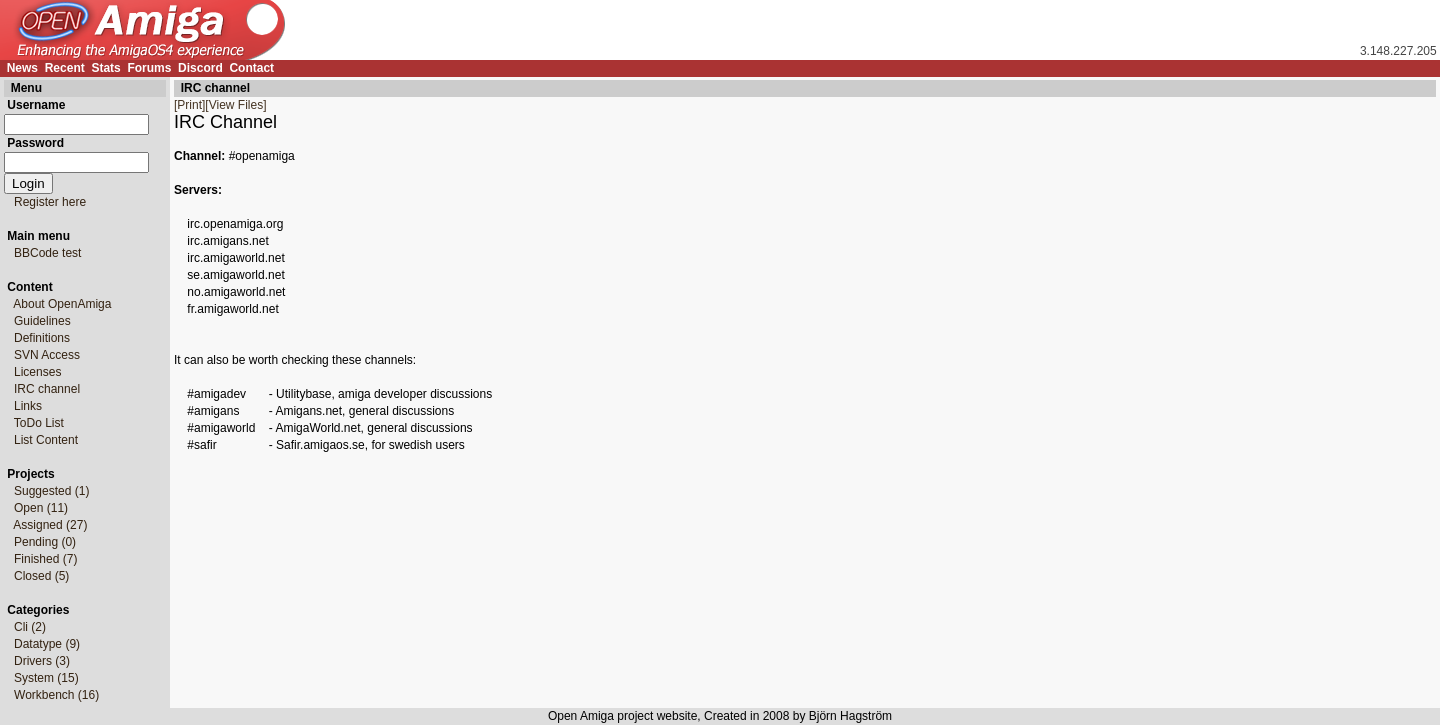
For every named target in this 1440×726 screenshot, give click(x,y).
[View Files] (235, 105)
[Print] (189, 105)
